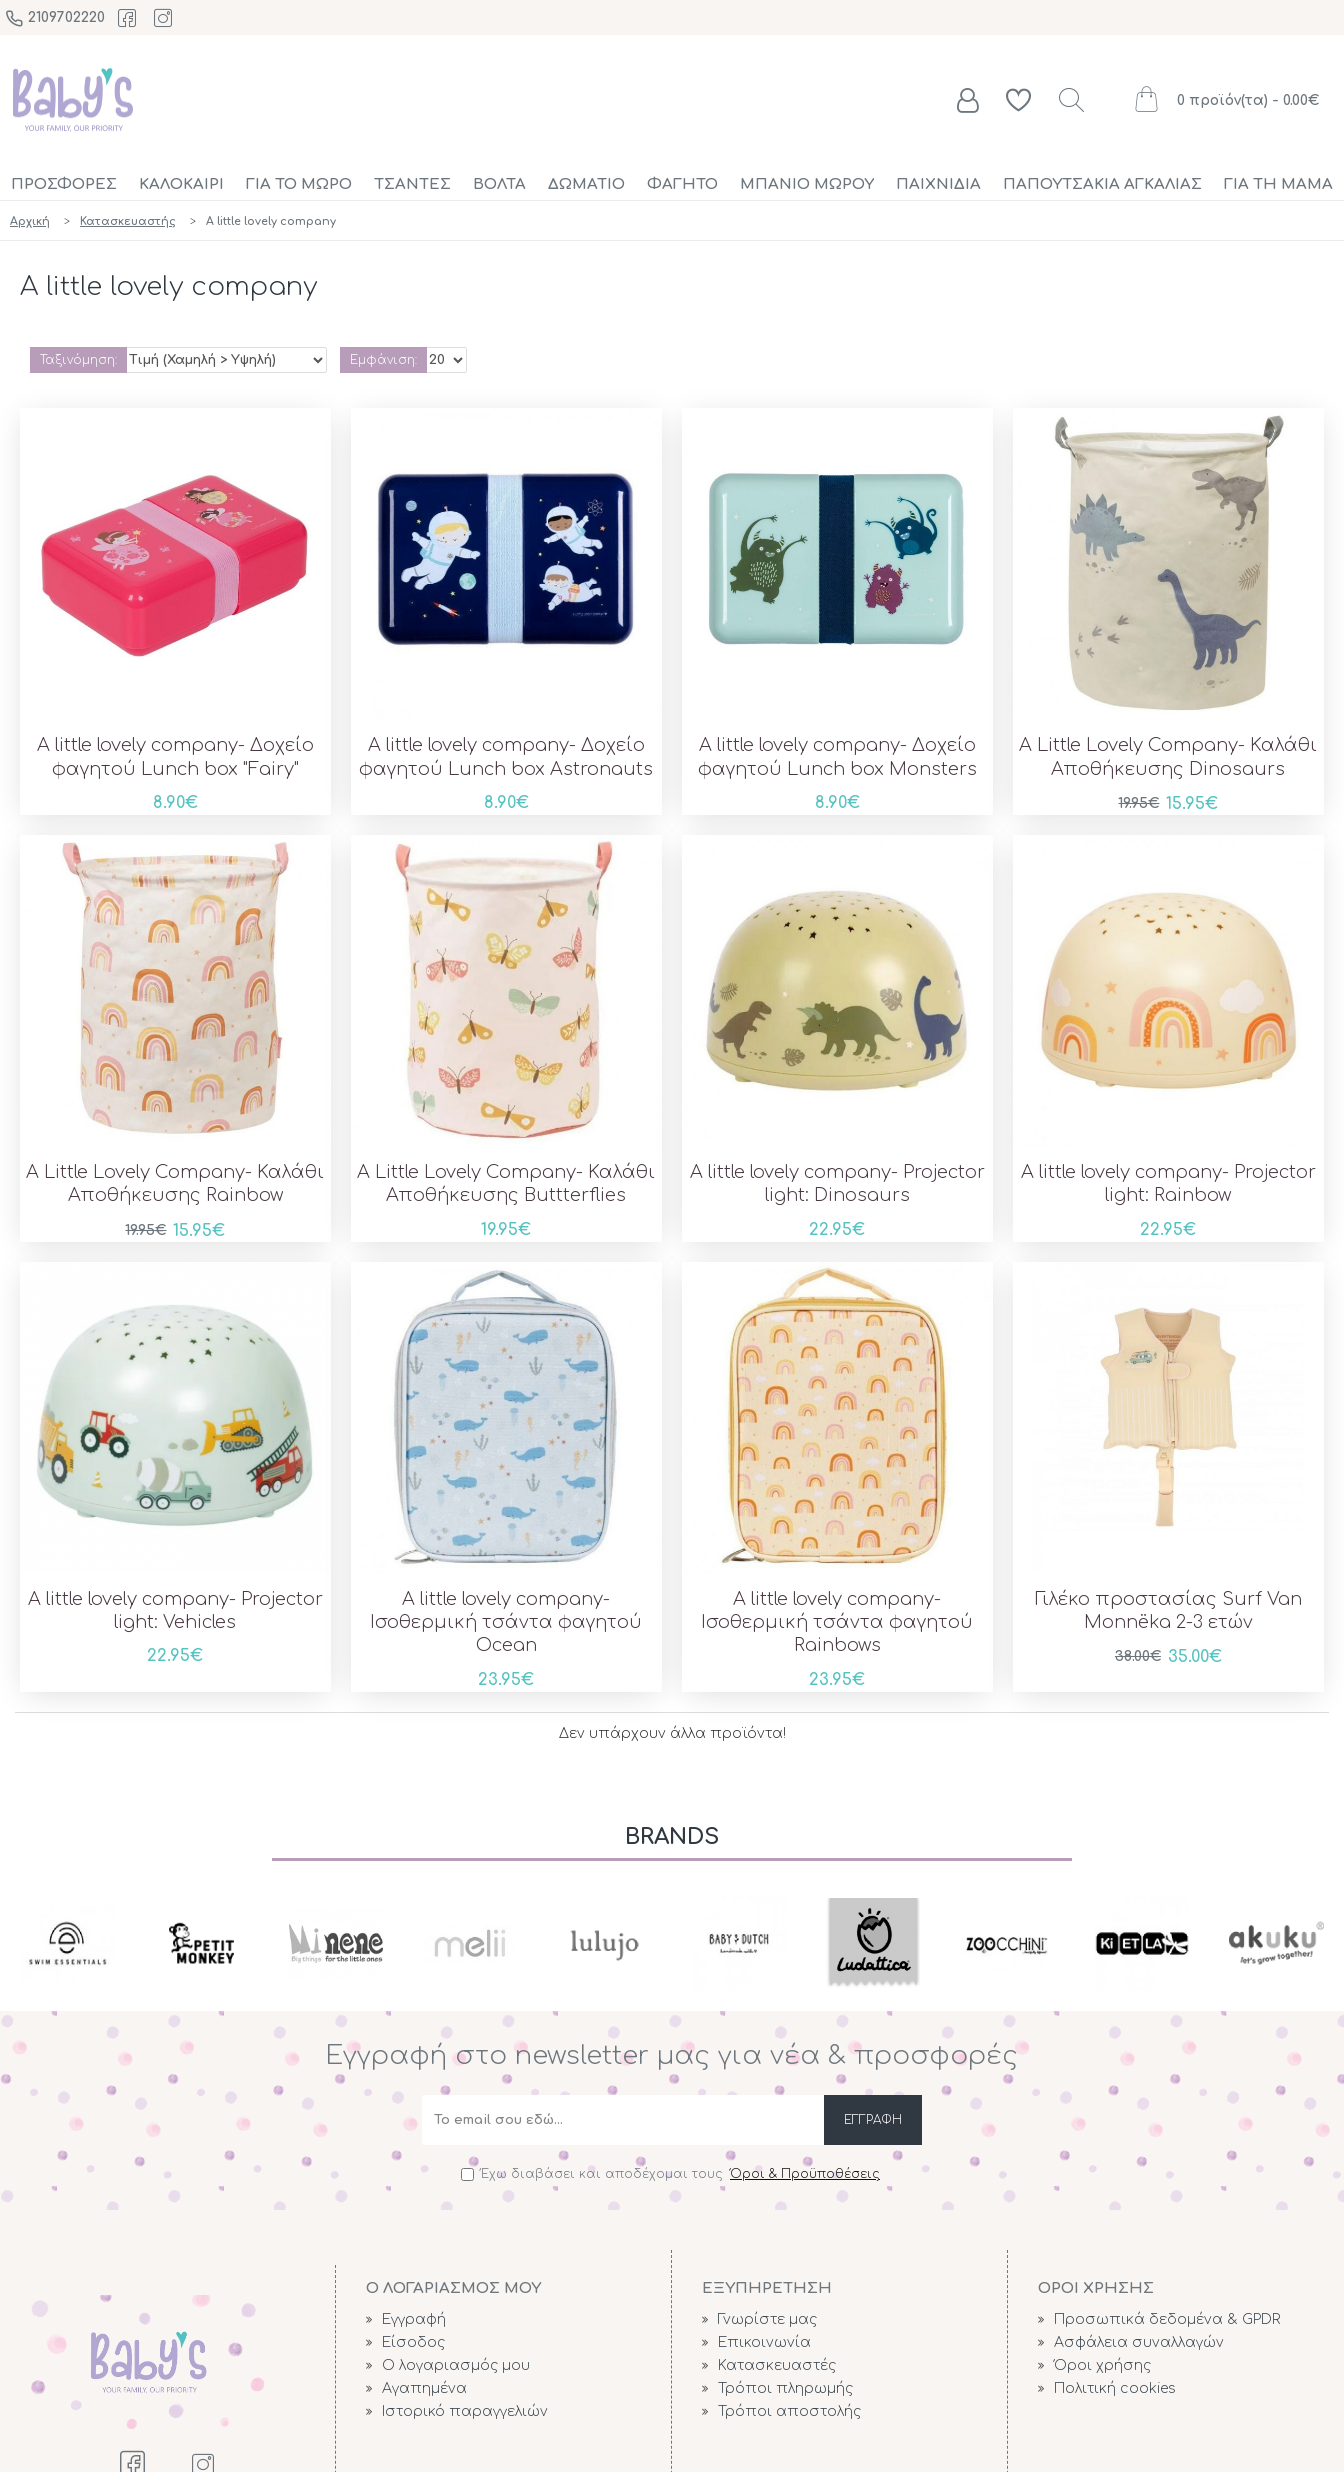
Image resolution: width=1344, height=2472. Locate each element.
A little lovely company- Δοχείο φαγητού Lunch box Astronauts (506, 756)
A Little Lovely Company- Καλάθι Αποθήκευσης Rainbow (175, 1183)
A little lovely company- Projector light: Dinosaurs (837, 1183)
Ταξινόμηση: (78, 360)
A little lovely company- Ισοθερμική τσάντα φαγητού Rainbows (837, 1622)
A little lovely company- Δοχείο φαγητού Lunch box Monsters (837, 756)
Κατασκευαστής (128, 221)
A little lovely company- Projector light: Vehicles (175, 1610)
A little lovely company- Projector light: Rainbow (1168, 1183)
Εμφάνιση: (383, 360)
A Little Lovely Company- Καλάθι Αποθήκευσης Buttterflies (506, 1183)
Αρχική (30, 221)
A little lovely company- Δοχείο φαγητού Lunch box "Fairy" (175, 756)
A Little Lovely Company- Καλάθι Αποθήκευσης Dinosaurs (1168, 756)
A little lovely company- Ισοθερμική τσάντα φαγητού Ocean (506, 1622)
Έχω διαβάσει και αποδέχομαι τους (672, 2174)
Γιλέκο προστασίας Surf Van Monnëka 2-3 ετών (1168, 1610)
